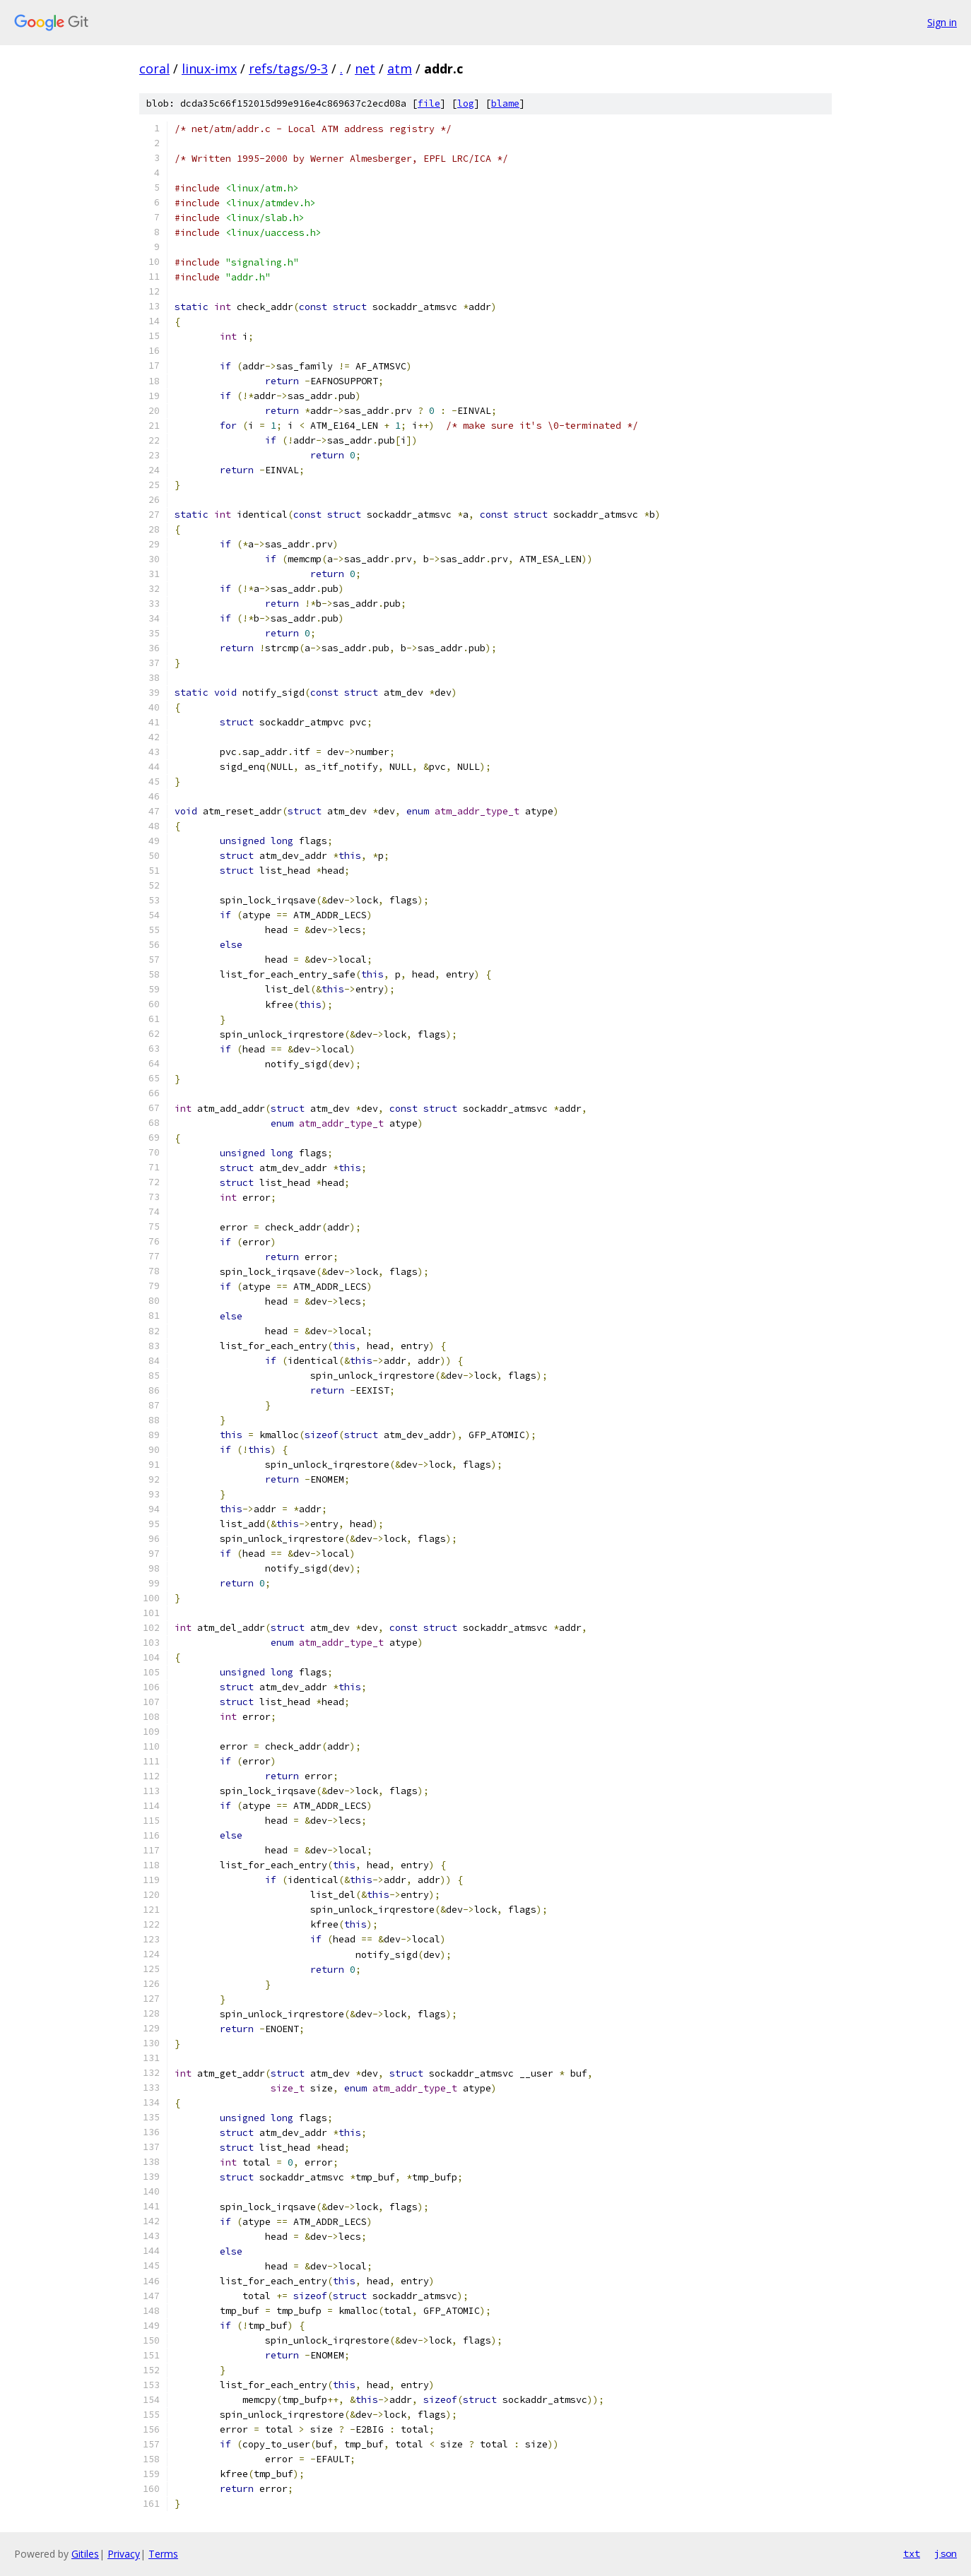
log (465, 103)
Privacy (123, 2553)
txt (911, 2553)
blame (505, 103)
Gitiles (85, 2553)
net (365, 68)
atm (399, 68)
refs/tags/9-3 (288, 68)
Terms (163, 2553)
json (945, 2553)
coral (154, 68)
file (429, 103)
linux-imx (209, 68)
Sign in (942, 22)
